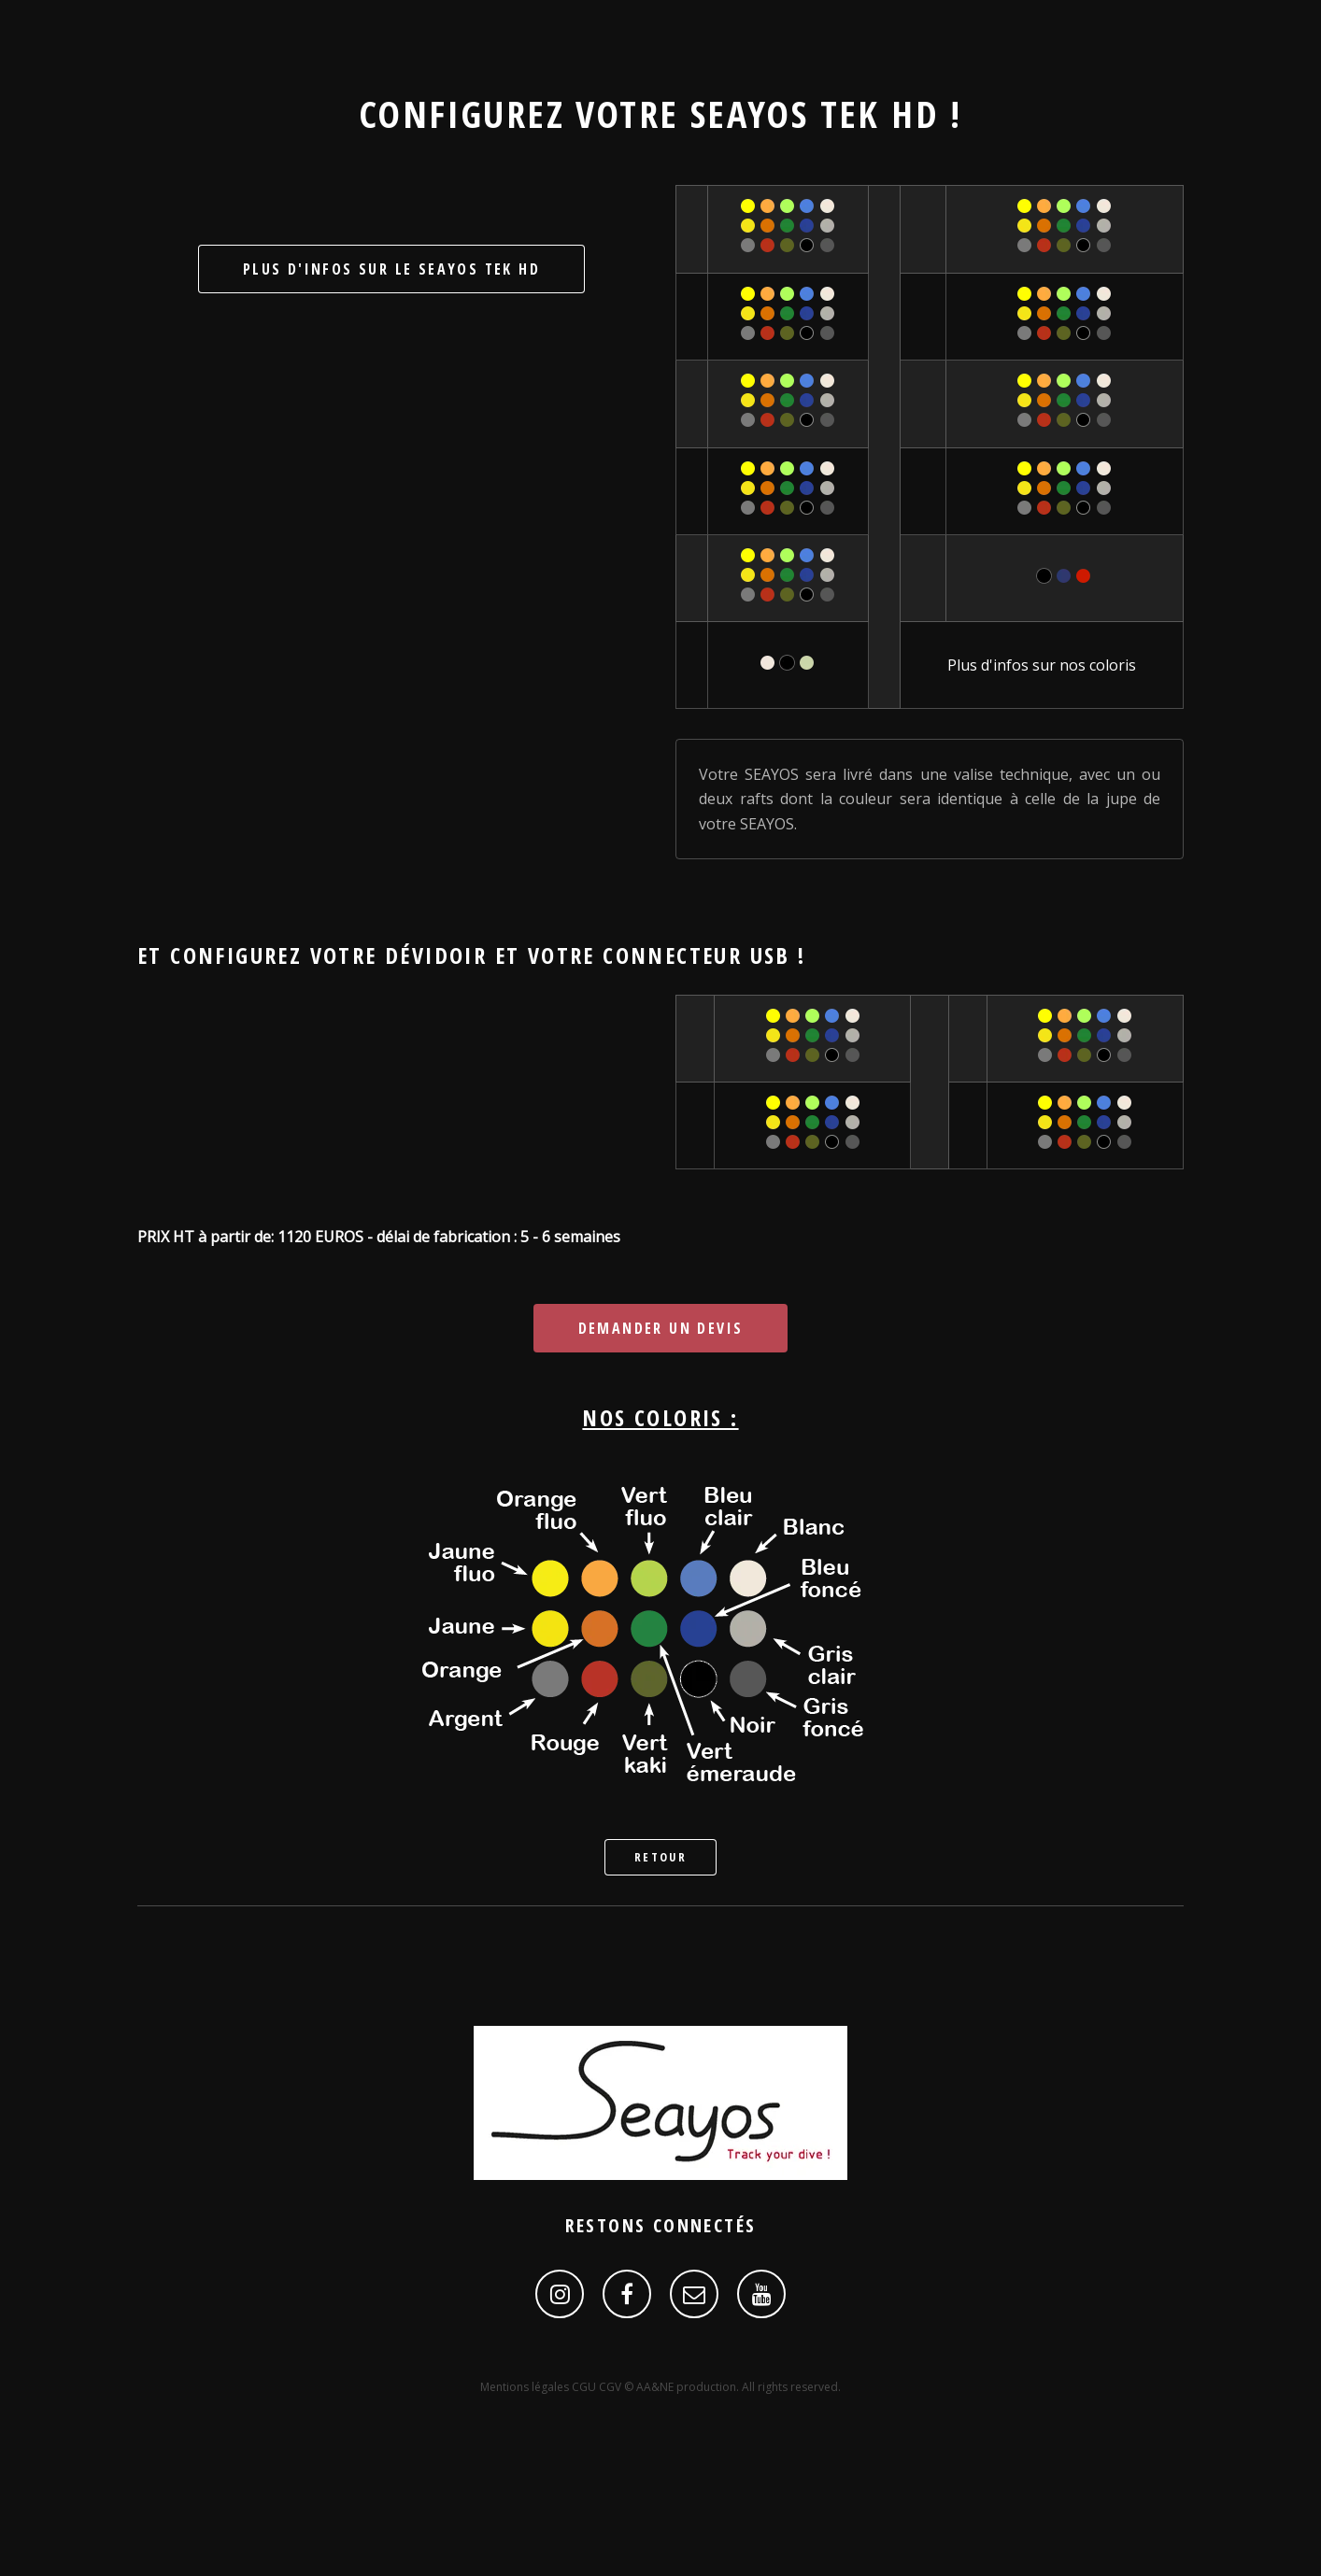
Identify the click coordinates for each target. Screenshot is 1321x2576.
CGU (585, 2387)
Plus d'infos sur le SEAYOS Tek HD (391, 269)
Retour (660, 1856)
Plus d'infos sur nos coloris (1041, 665)
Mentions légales (526, 2387)
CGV (611, 2387)
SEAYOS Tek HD (814, 113)
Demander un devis (661, 1328)
